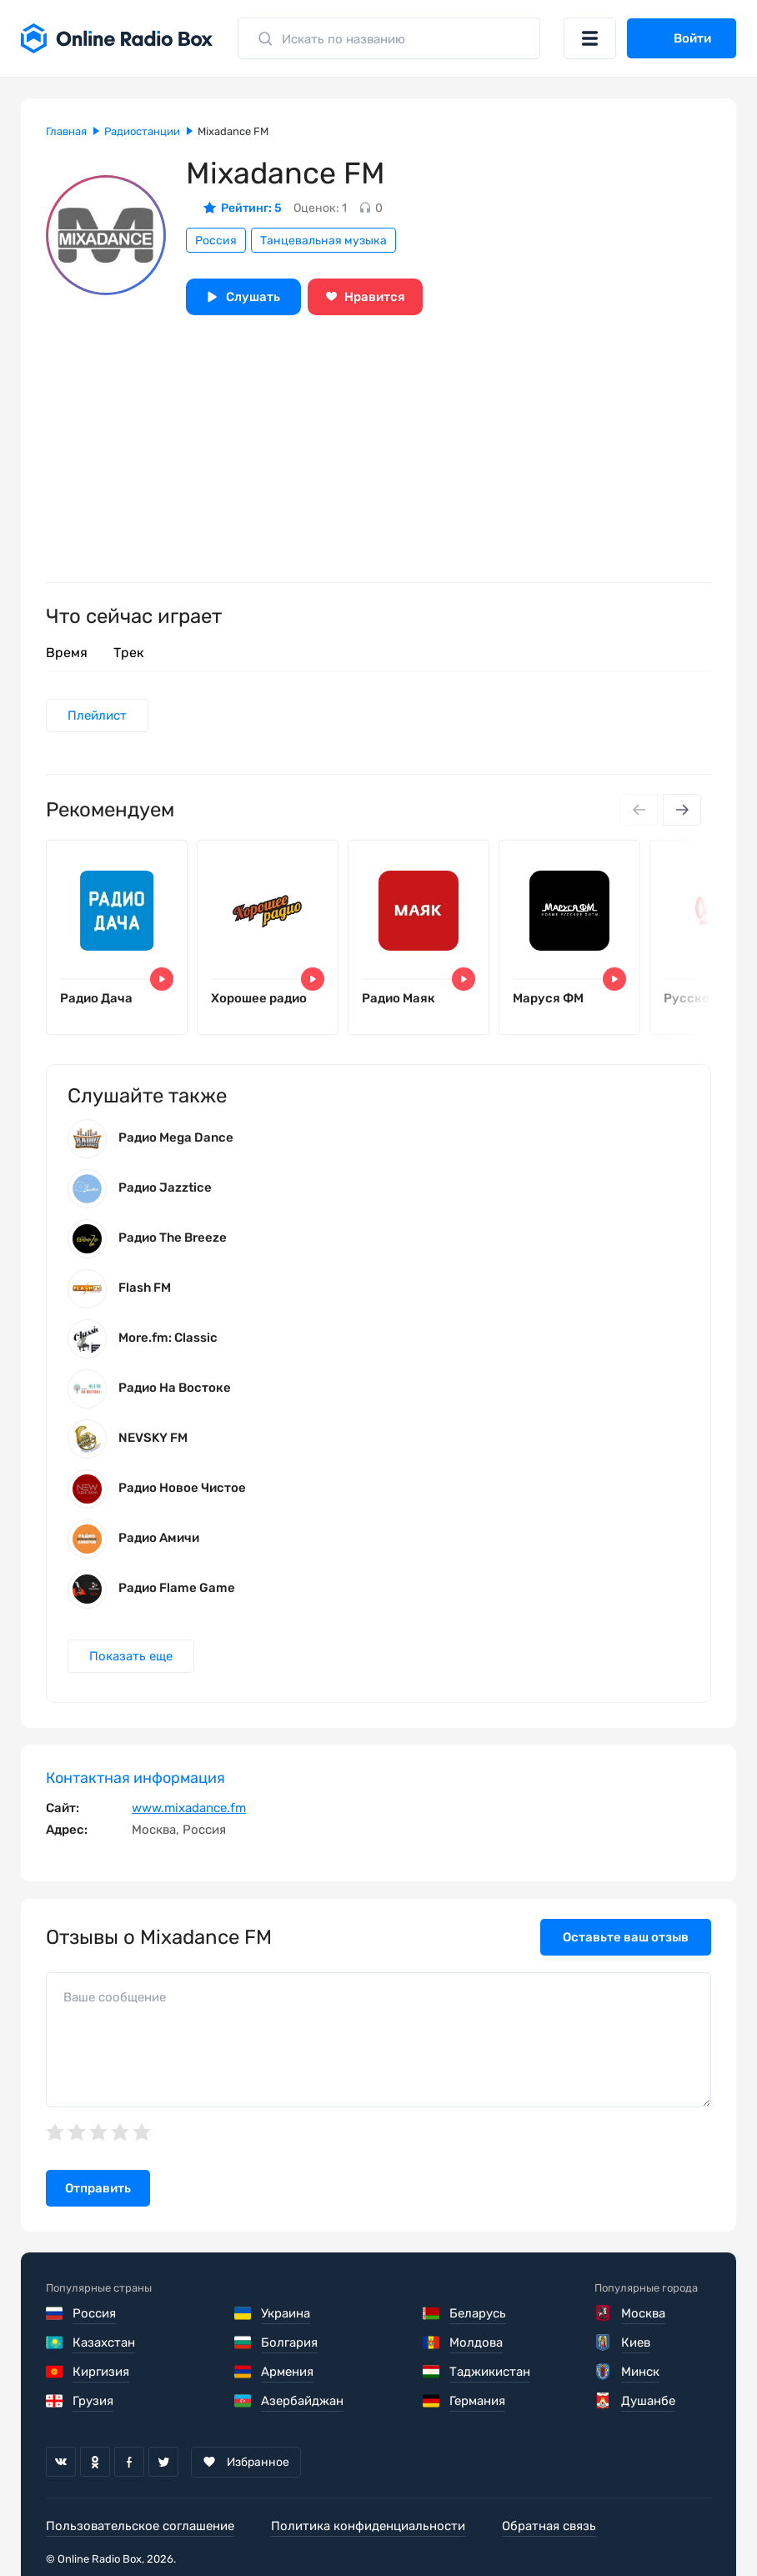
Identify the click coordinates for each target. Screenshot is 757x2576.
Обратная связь (549, 2525)
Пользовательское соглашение (140, 2525)
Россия (216, 240)
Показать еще (131, 1656)
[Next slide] (682, 810)
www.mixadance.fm (189, 1807)
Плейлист (97, 715)
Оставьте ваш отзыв (626, 1937)
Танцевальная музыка (323, 240)
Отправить (98, 2188)
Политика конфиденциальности (368, 2525)
